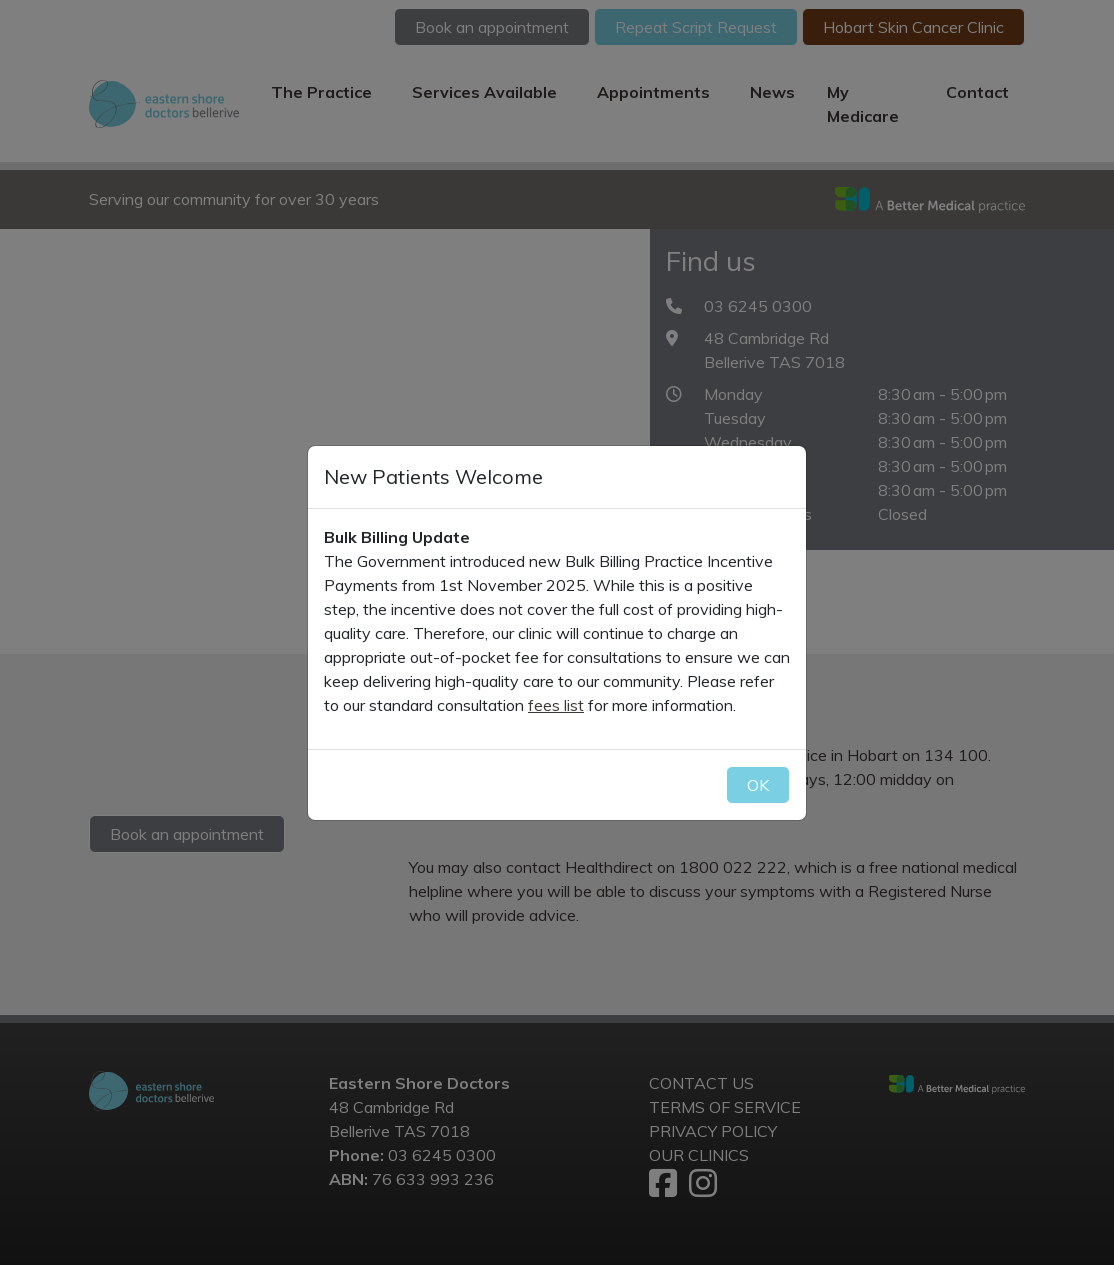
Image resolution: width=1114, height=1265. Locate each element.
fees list (556, 705)
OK (758, 785)
